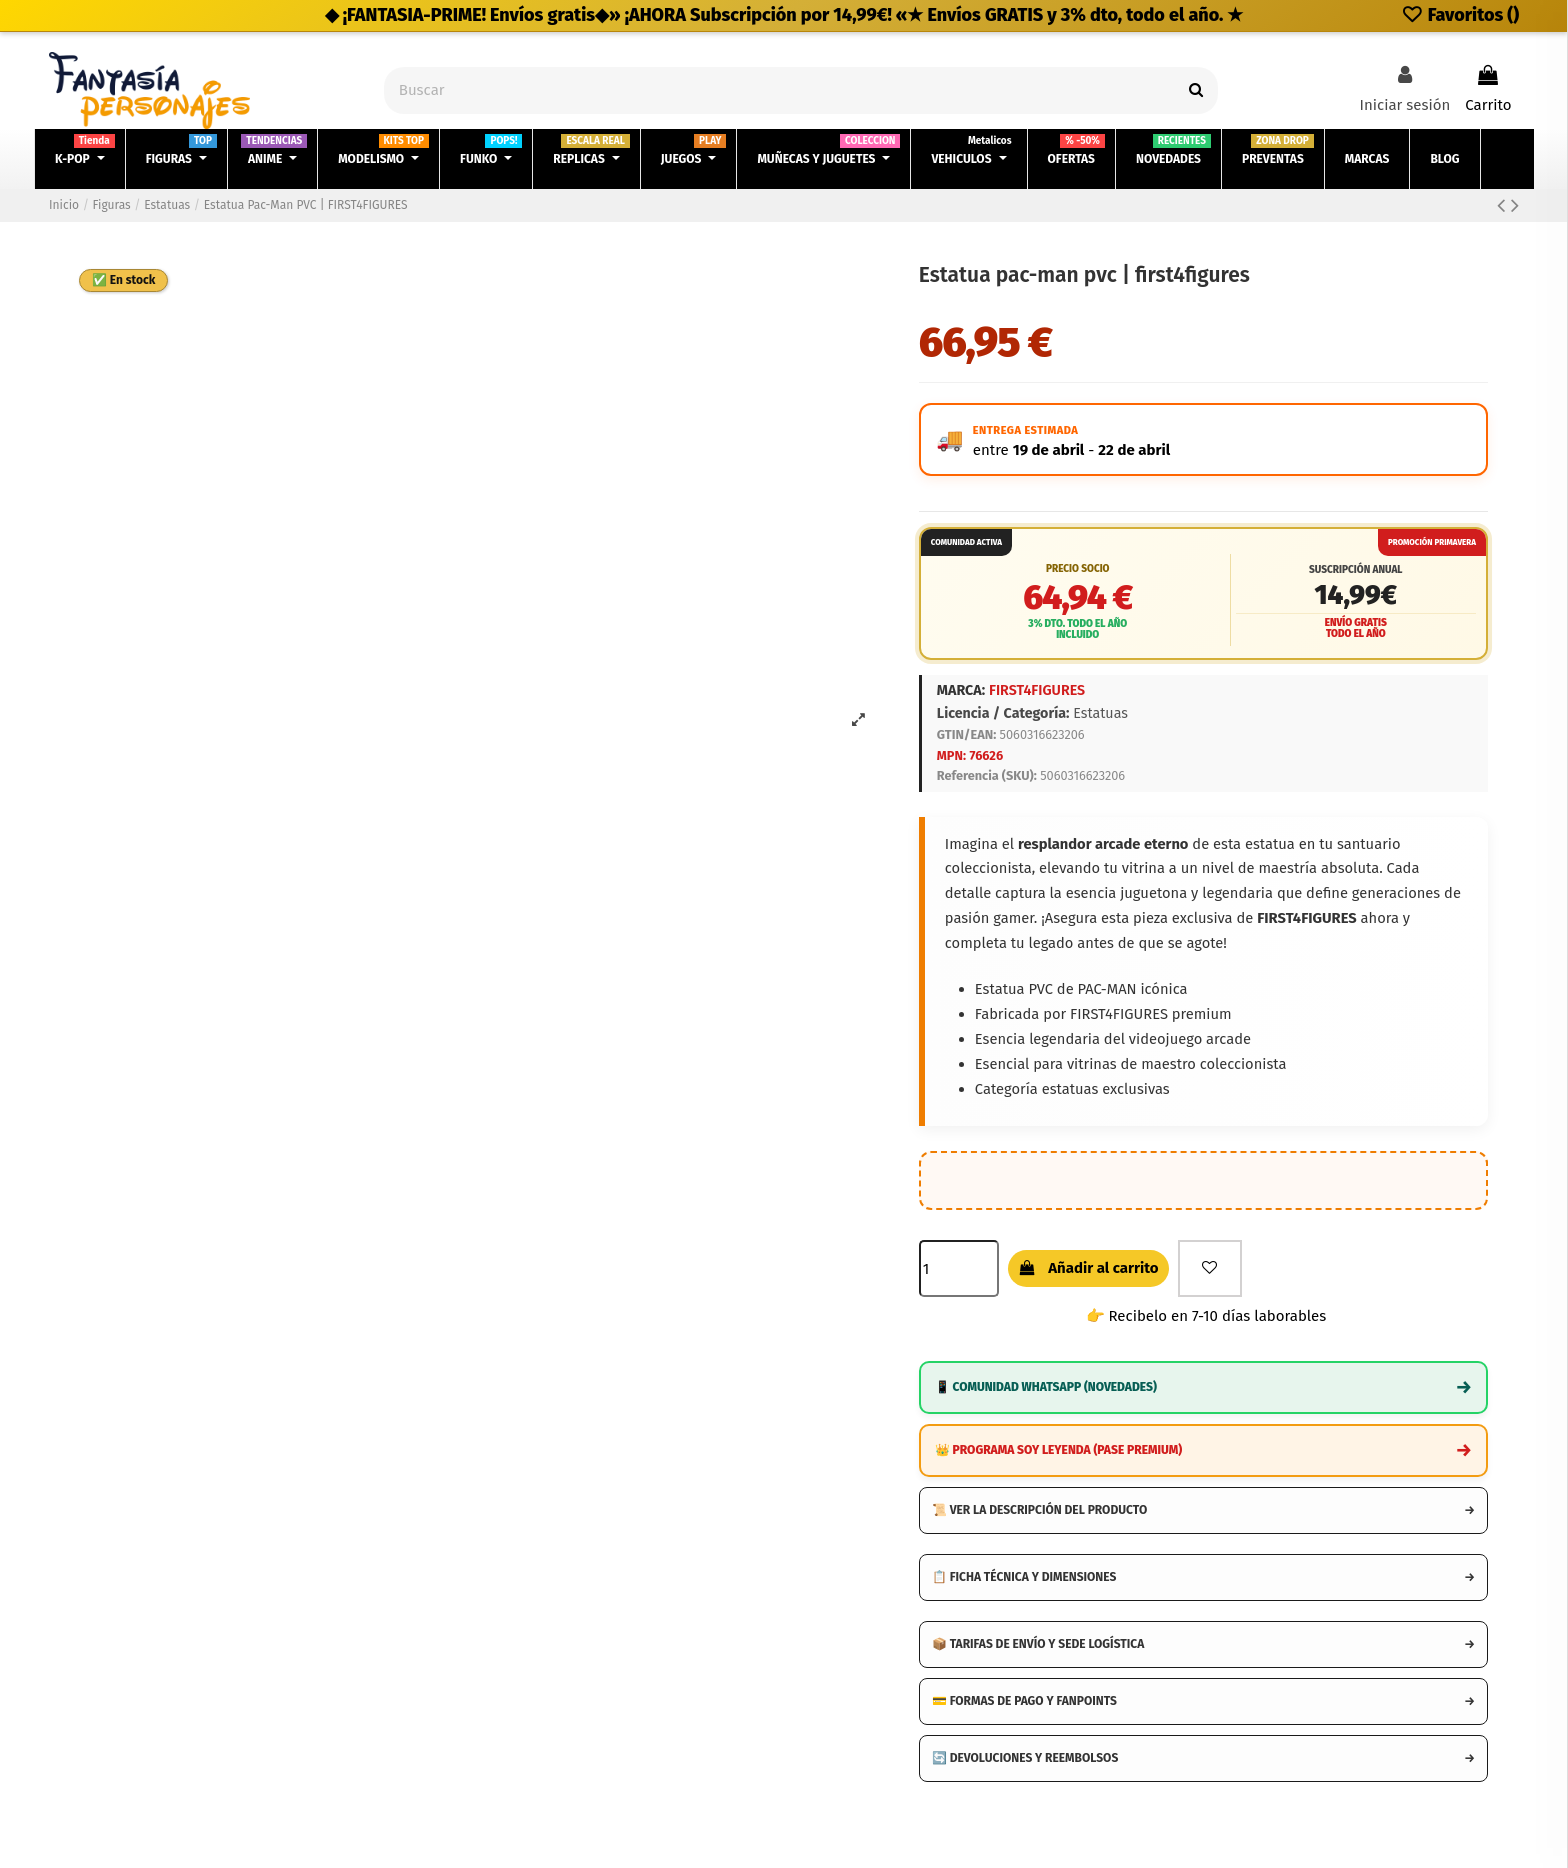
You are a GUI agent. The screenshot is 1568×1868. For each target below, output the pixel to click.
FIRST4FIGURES (1037, 690)
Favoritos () (1460, 15)
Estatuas (1100, 713)
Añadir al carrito (1088, 1268)
